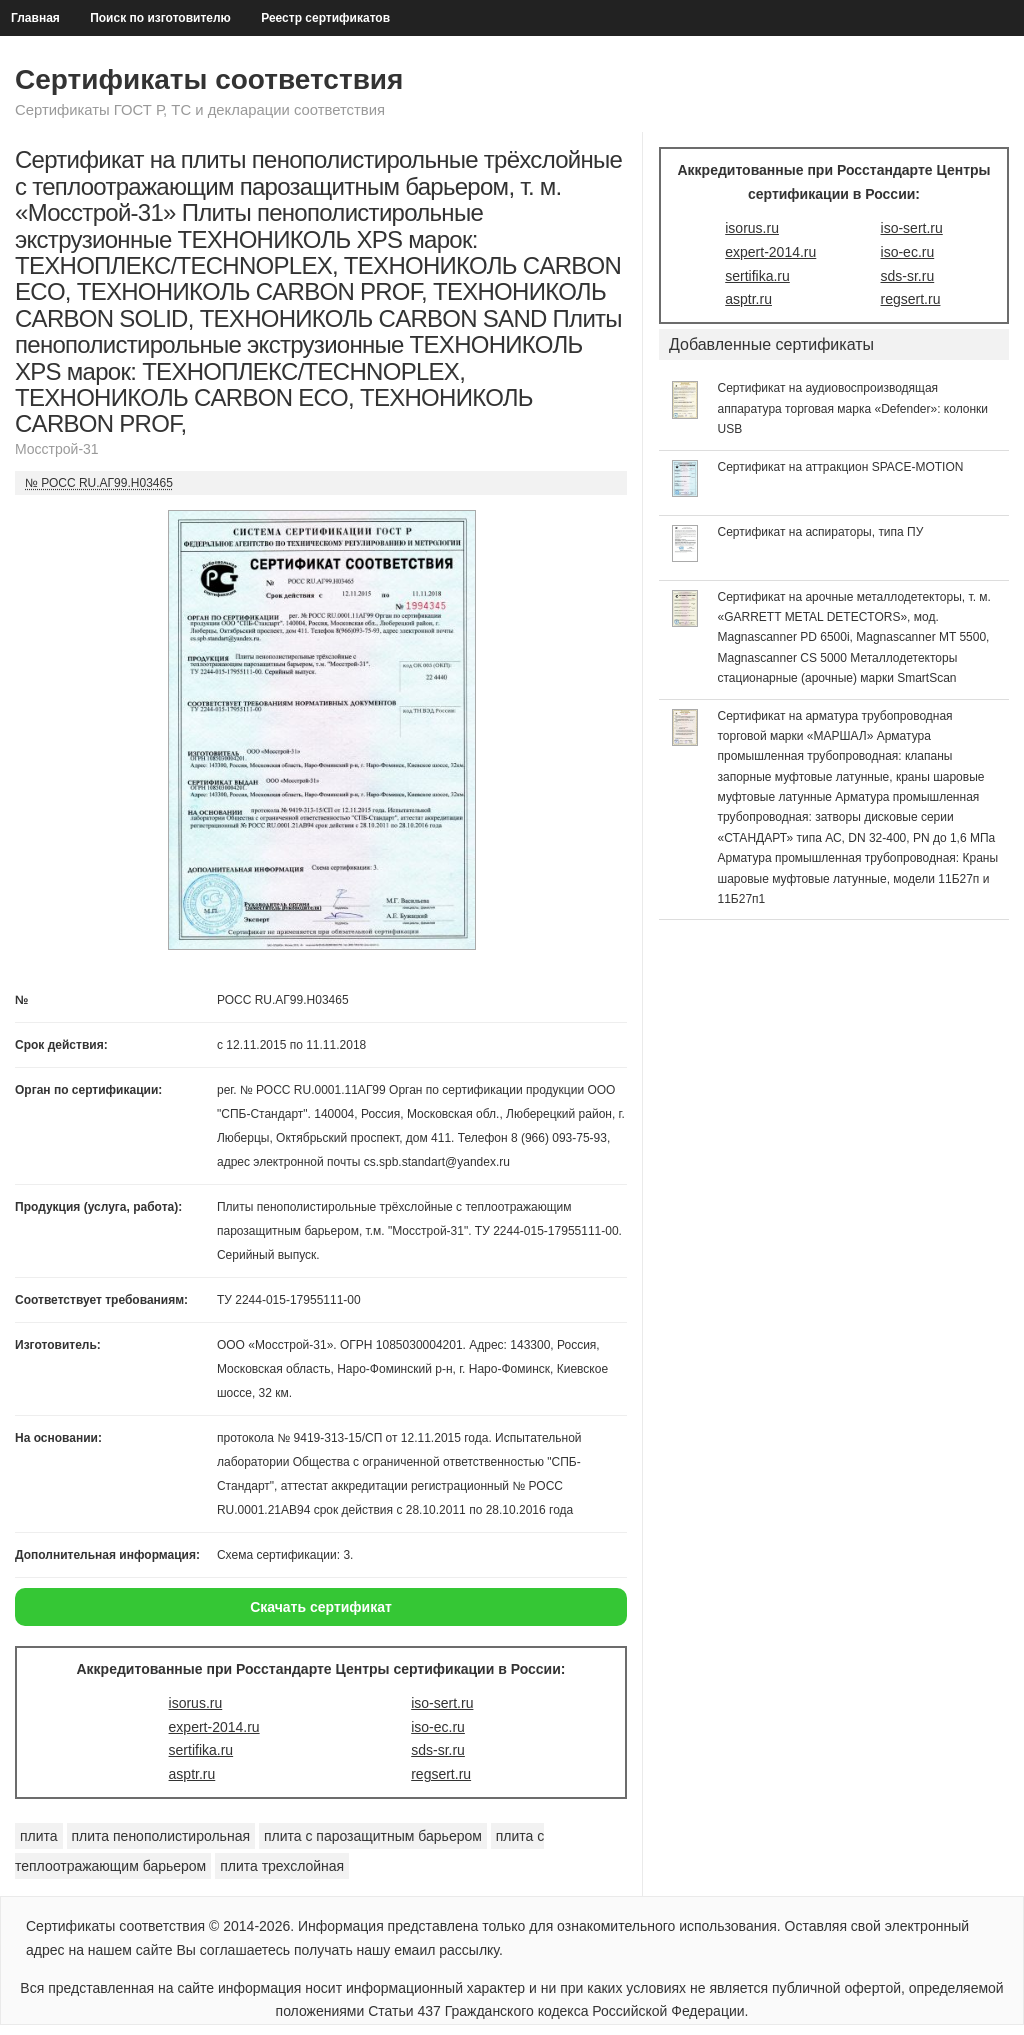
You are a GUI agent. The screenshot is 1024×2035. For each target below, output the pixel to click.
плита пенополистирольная (161, 1836)
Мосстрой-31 (57, 449)
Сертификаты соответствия (209, 79)
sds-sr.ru (438, 1750)
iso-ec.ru (438, 1727)
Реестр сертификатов (325, 18)
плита (39, 1836)
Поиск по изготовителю (160, 18)
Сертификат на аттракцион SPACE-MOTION (841, 467)
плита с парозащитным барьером (373, 1836)
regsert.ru (441, 1774)
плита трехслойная (282, 1866)
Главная (35, 18)
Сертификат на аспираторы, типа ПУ (821, 532)
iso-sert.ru (442, 1703)
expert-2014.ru (214, 1727)
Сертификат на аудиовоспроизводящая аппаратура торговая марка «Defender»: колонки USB (853, 408)
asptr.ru (192, 1774)
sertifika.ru (201, 1750)
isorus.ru (196, 1703)
